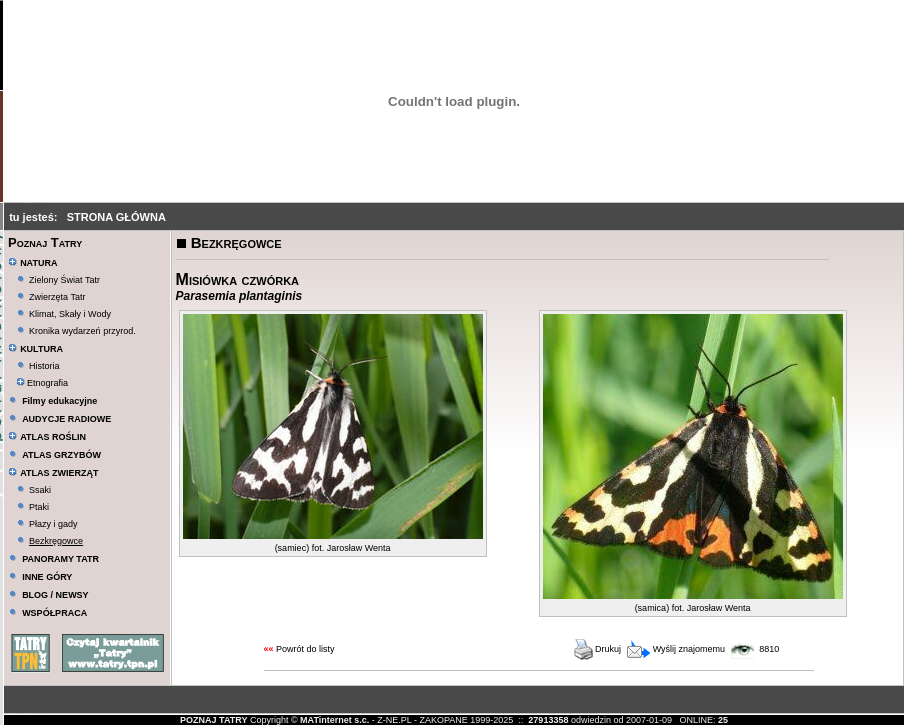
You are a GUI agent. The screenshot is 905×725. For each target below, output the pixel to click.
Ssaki (40, 490)
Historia (44, 366)
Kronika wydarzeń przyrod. (82, 331)
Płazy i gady (53, 524)
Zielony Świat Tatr (64, 280)
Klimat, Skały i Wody (70, 314)
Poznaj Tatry (45, 242)
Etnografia (42, 383)
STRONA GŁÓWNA (116, 217)
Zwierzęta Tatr (57, 297)
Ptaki (39, 507)
